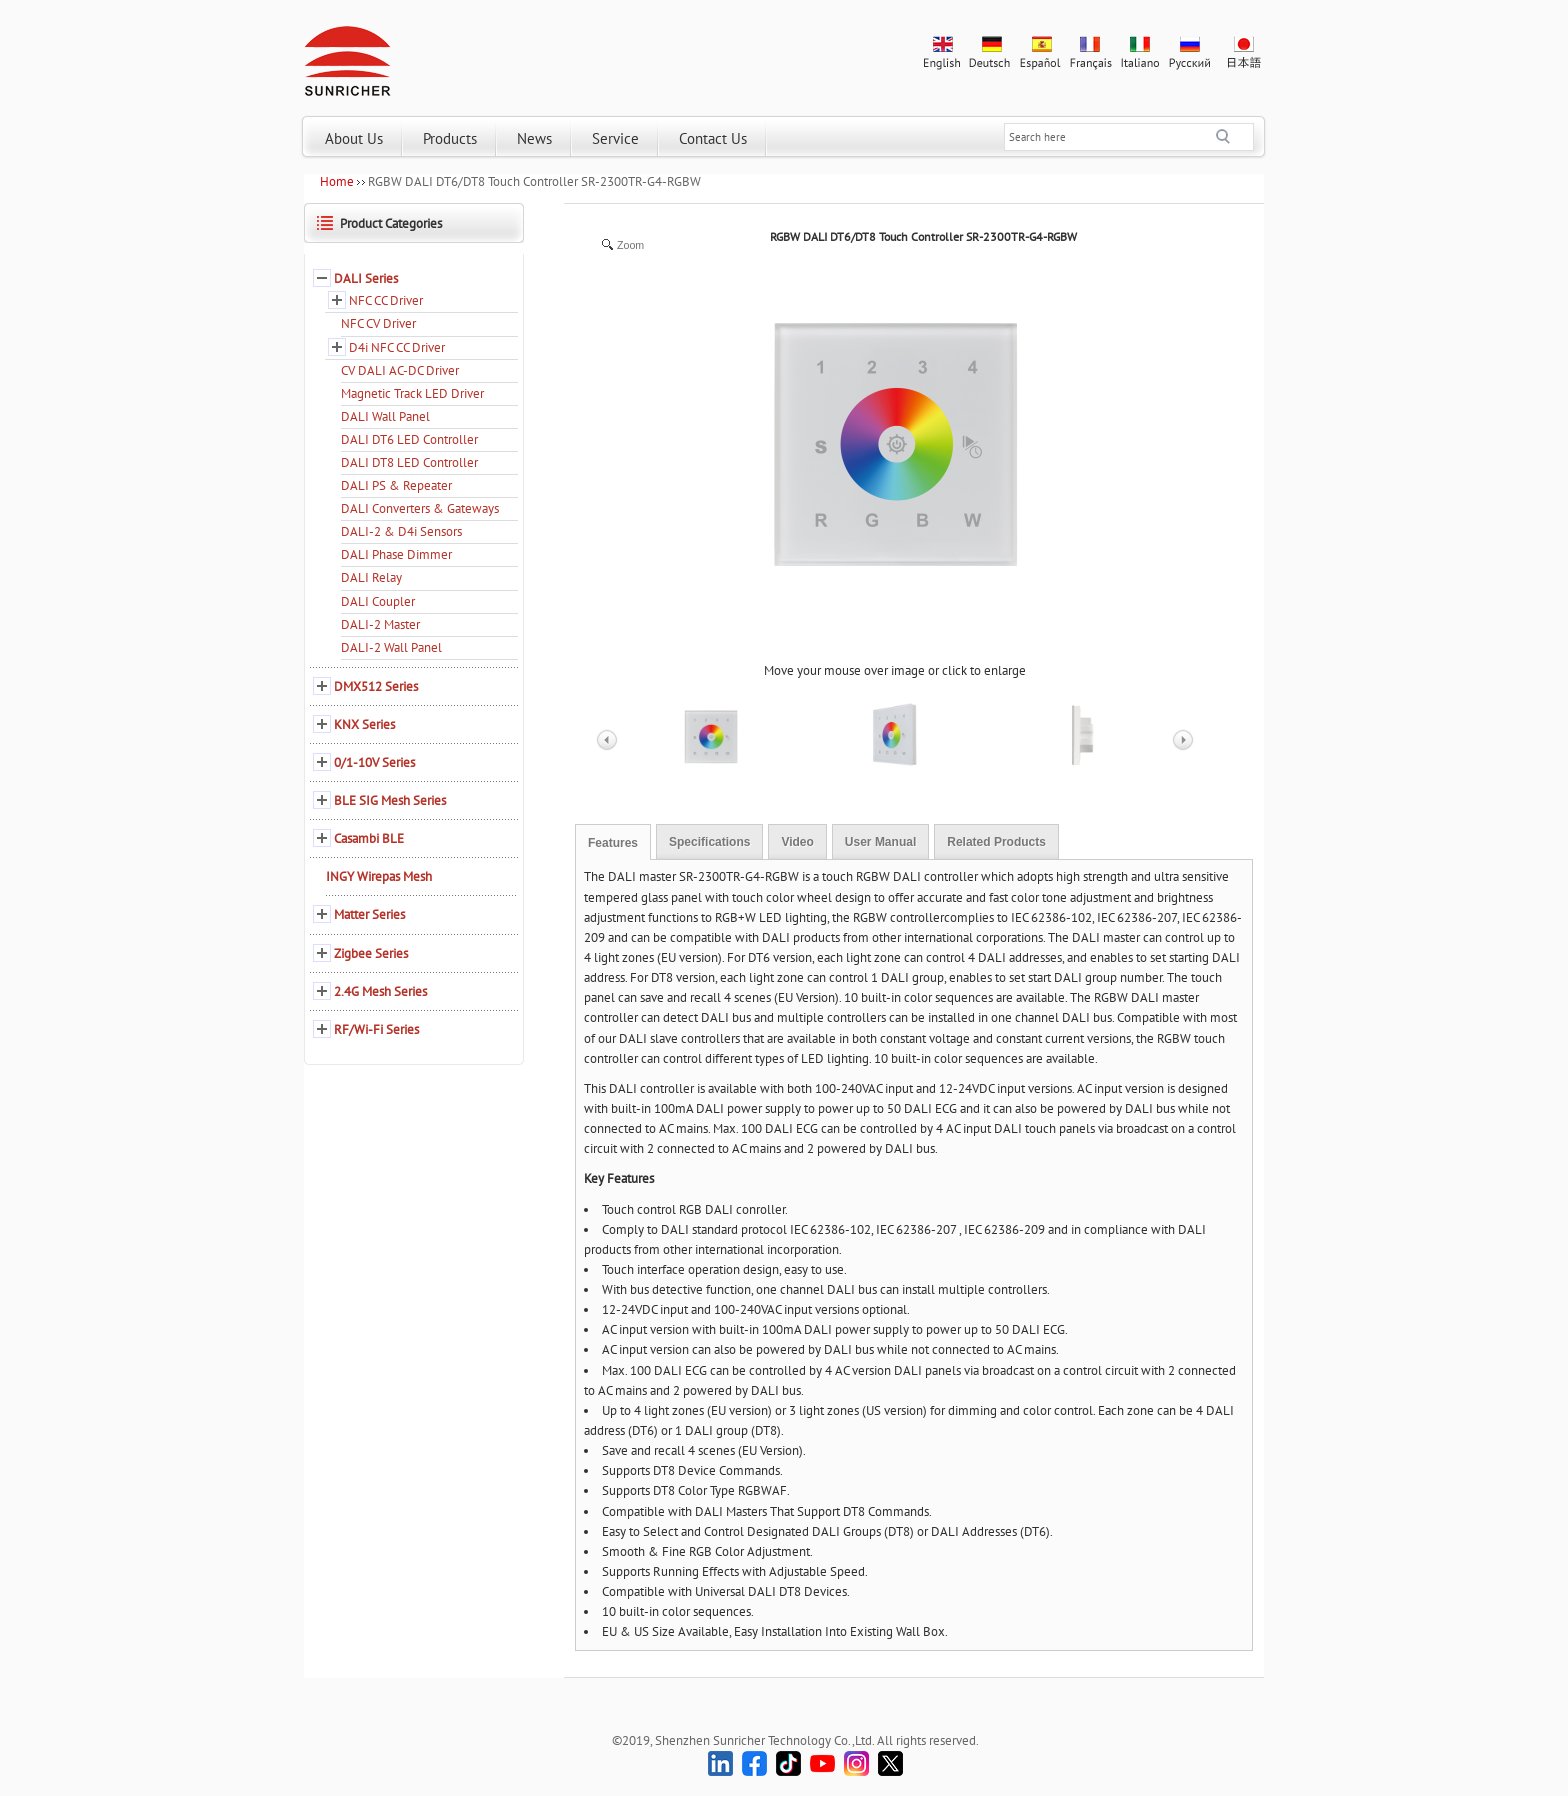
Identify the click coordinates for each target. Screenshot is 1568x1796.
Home (337, 181)
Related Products (996, 842)
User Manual (880, 842)
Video (797, 842)
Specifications (709, 842)
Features (613, 843)
